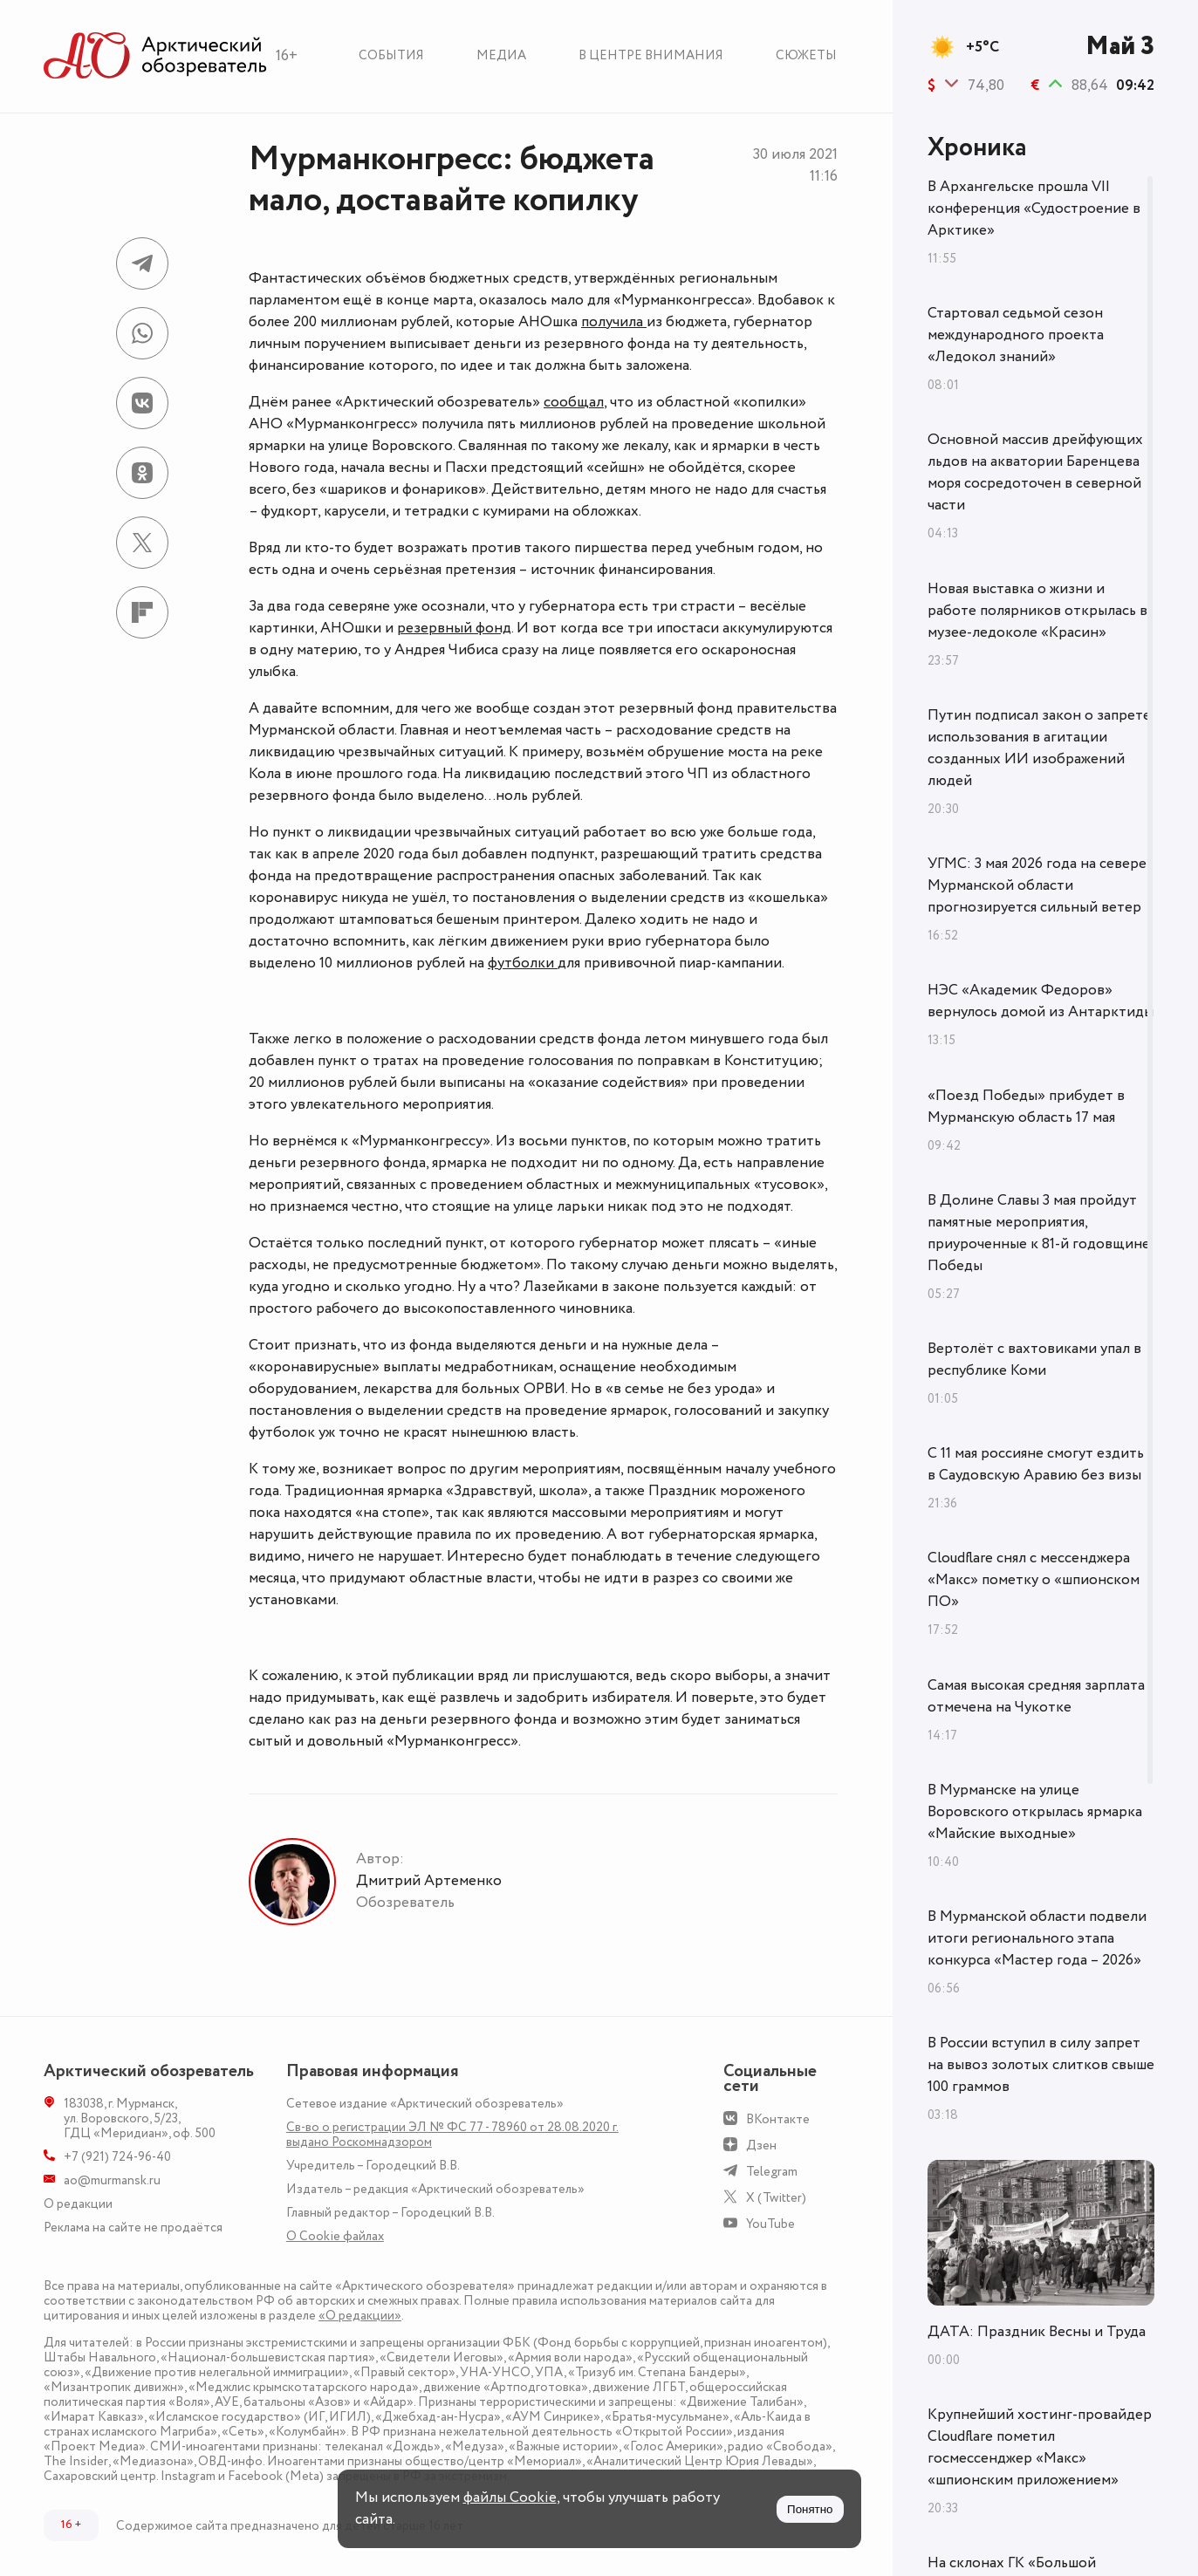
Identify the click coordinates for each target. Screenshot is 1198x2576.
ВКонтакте (778, 2119)
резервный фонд (454, 628)
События (391, 55)
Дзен (761, 2145)
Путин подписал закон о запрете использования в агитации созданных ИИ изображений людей (1039, 748)
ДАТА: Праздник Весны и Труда (1037, 2331)
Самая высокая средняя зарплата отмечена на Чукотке (1036, 1696)
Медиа (501, 55)
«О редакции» (359, 2315)
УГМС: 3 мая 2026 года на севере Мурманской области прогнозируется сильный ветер (1037, 885)
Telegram (772, 2171)
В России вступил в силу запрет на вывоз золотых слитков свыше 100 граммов (1041, 2065)
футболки (523, 963)
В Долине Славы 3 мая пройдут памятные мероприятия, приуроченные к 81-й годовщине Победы (1039, 1233)
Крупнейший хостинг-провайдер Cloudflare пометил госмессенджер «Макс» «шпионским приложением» (1040, 2447)
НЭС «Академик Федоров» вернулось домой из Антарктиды (1041, 1001)
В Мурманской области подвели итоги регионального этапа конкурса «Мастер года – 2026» (1037, 1938)
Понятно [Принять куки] (809, 2509)
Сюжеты (806, 55)
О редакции (78, 2204)
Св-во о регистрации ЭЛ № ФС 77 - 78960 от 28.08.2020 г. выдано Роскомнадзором (452, 2134)
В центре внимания (650, 55)
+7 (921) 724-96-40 (117, 2156)
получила (614, 321)
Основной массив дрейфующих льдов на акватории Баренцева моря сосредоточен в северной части (1035, 472)
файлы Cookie (510, 2497)
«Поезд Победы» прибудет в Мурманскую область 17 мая (1026, 1106)
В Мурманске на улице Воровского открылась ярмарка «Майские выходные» (1035, 1812)
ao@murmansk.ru (112, 2180)
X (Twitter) (776, 2197)
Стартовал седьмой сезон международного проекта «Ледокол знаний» (1016, 335)
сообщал (574, 402)
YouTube (770, 2224)
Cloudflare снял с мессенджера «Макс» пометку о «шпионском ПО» (1034, 1580)
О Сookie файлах (335, 2236)
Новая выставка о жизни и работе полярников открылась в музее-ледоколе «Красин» (1037, 610)
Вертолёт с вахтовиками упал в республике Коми (1034, 1359)
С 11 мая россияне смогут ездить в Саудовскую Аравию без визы (1036, 1464)
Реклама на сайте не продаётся (133, 2227)
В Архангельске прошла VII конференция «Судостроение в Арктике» (1034, 208)
